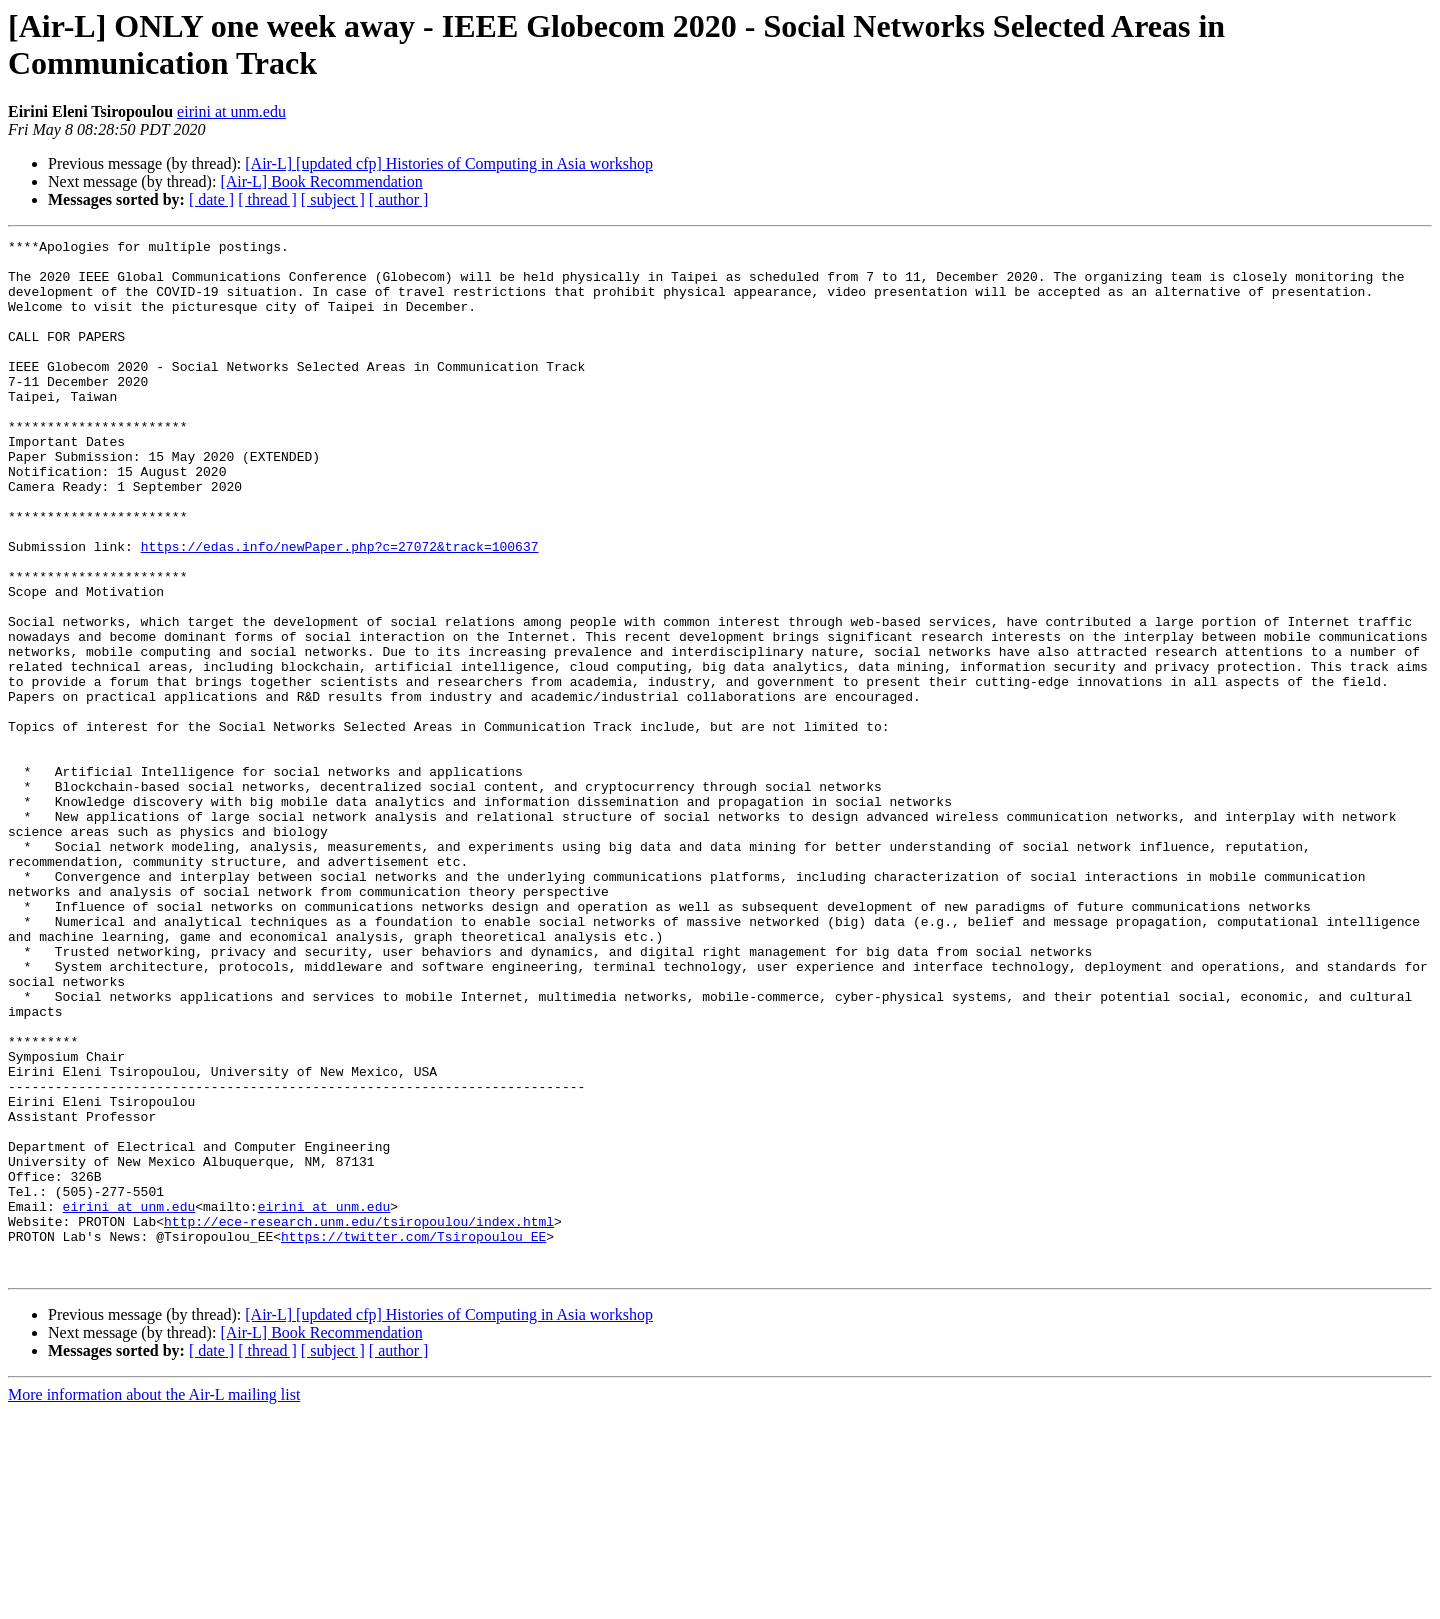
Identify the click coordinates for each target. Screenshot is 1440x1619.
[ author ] (399, 199)
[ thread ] (267, 199)
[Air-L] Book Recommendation (321, 181)
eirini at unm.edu (231, 111)
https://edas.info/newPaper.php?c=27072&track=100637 (340, 609)
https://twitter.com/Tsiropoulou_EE (413, 1437)
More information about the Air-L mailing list (154, 1601)
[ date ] (211, 199)
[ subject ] (333, 199)
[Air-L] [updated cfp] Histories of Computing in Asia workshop (449, 163)
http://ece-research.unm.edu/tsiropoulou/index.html (359, 1419)
